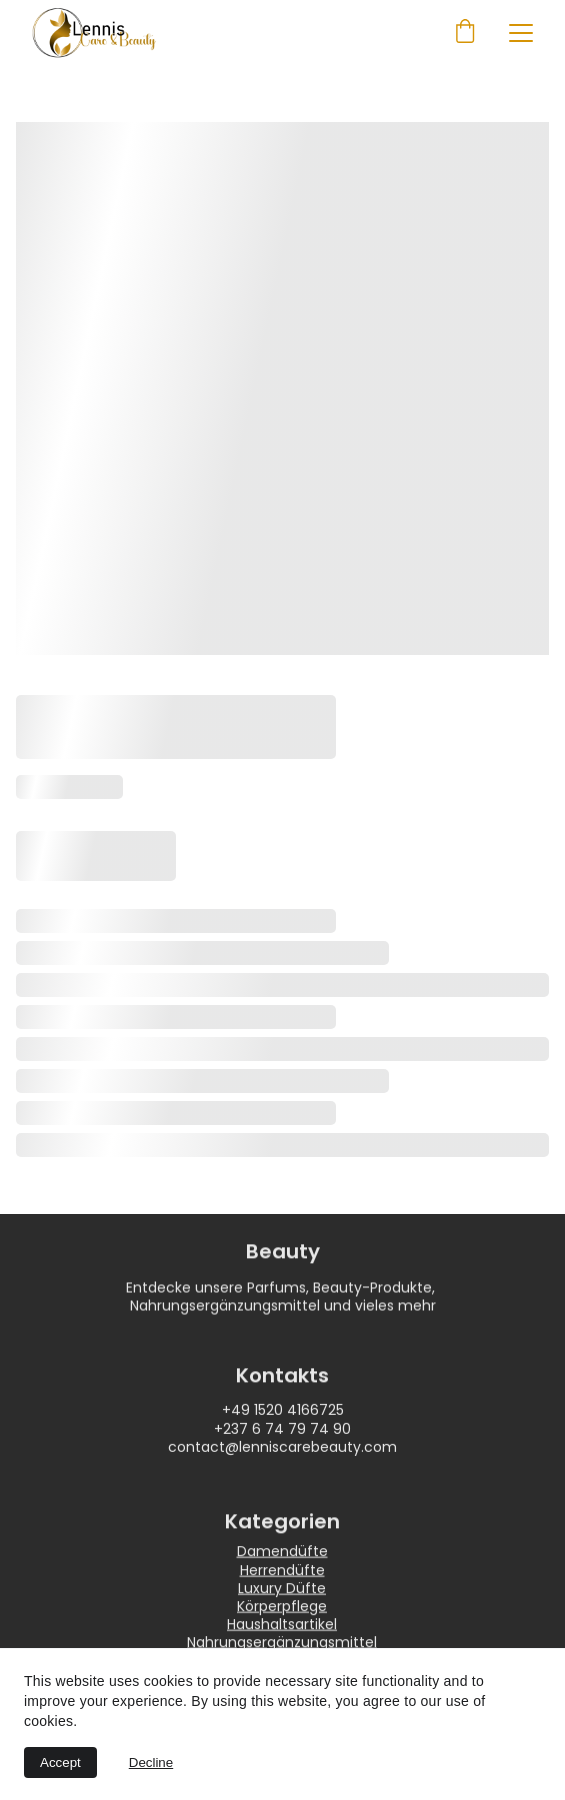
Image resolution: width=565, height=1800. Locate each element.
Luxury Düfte (282, 1600)
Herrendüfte (282, 1582)
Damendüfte (282, 1564)
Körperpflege (282, 1618)
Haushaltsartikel (282, 1636)
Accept (60, 1762)
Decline (151, 1762)
